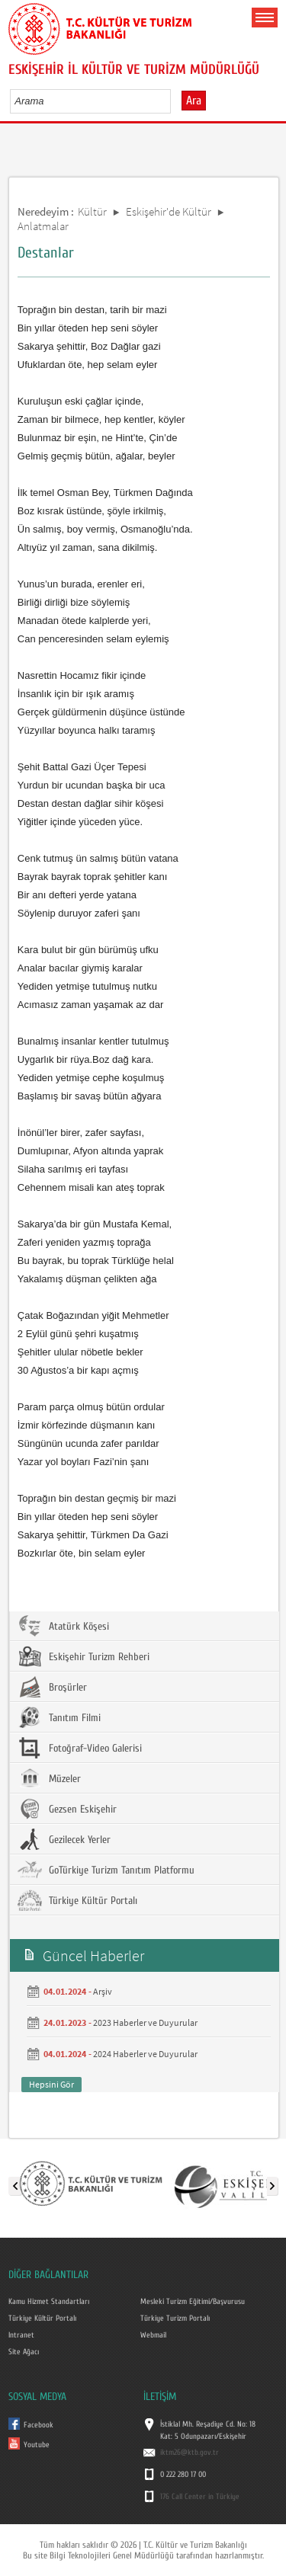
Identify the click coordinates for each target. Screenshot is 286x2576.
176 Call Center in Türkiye (199, 2496)
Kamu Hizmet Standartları (48, 2301)
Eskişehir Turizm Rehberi (83, 1656)
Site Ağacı (23, 2352)
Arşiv (102, 1991)
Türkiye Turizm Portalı (175, 2318)
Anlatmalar (43, 226)
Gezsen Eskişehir (67, 1808)
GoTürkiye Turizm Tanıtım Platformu (106, 1869)
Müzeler (49, 1778)
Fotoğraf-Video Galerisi (80, 1747)
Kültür (92, 211)
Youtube (37, 2445)
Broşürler (52, 1687)
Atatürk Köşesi (63, 1626)
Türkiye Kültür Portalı (77, 1900)
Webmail (153, 2335)
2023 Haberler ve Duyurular (145, 2022)
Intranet (21, 2335)
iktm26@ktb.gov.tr (189, 2452)
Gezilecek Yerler (64, 1839)
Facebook (38, 2425)
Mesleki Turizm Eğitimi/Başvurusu (192, 2301)
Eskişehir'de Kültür (168, 211)
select (175, 100)
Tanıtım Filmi (59, 1717)
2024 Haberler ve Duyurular (145, 2053)
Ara (193, 100)
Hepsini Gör (51, 2084)
